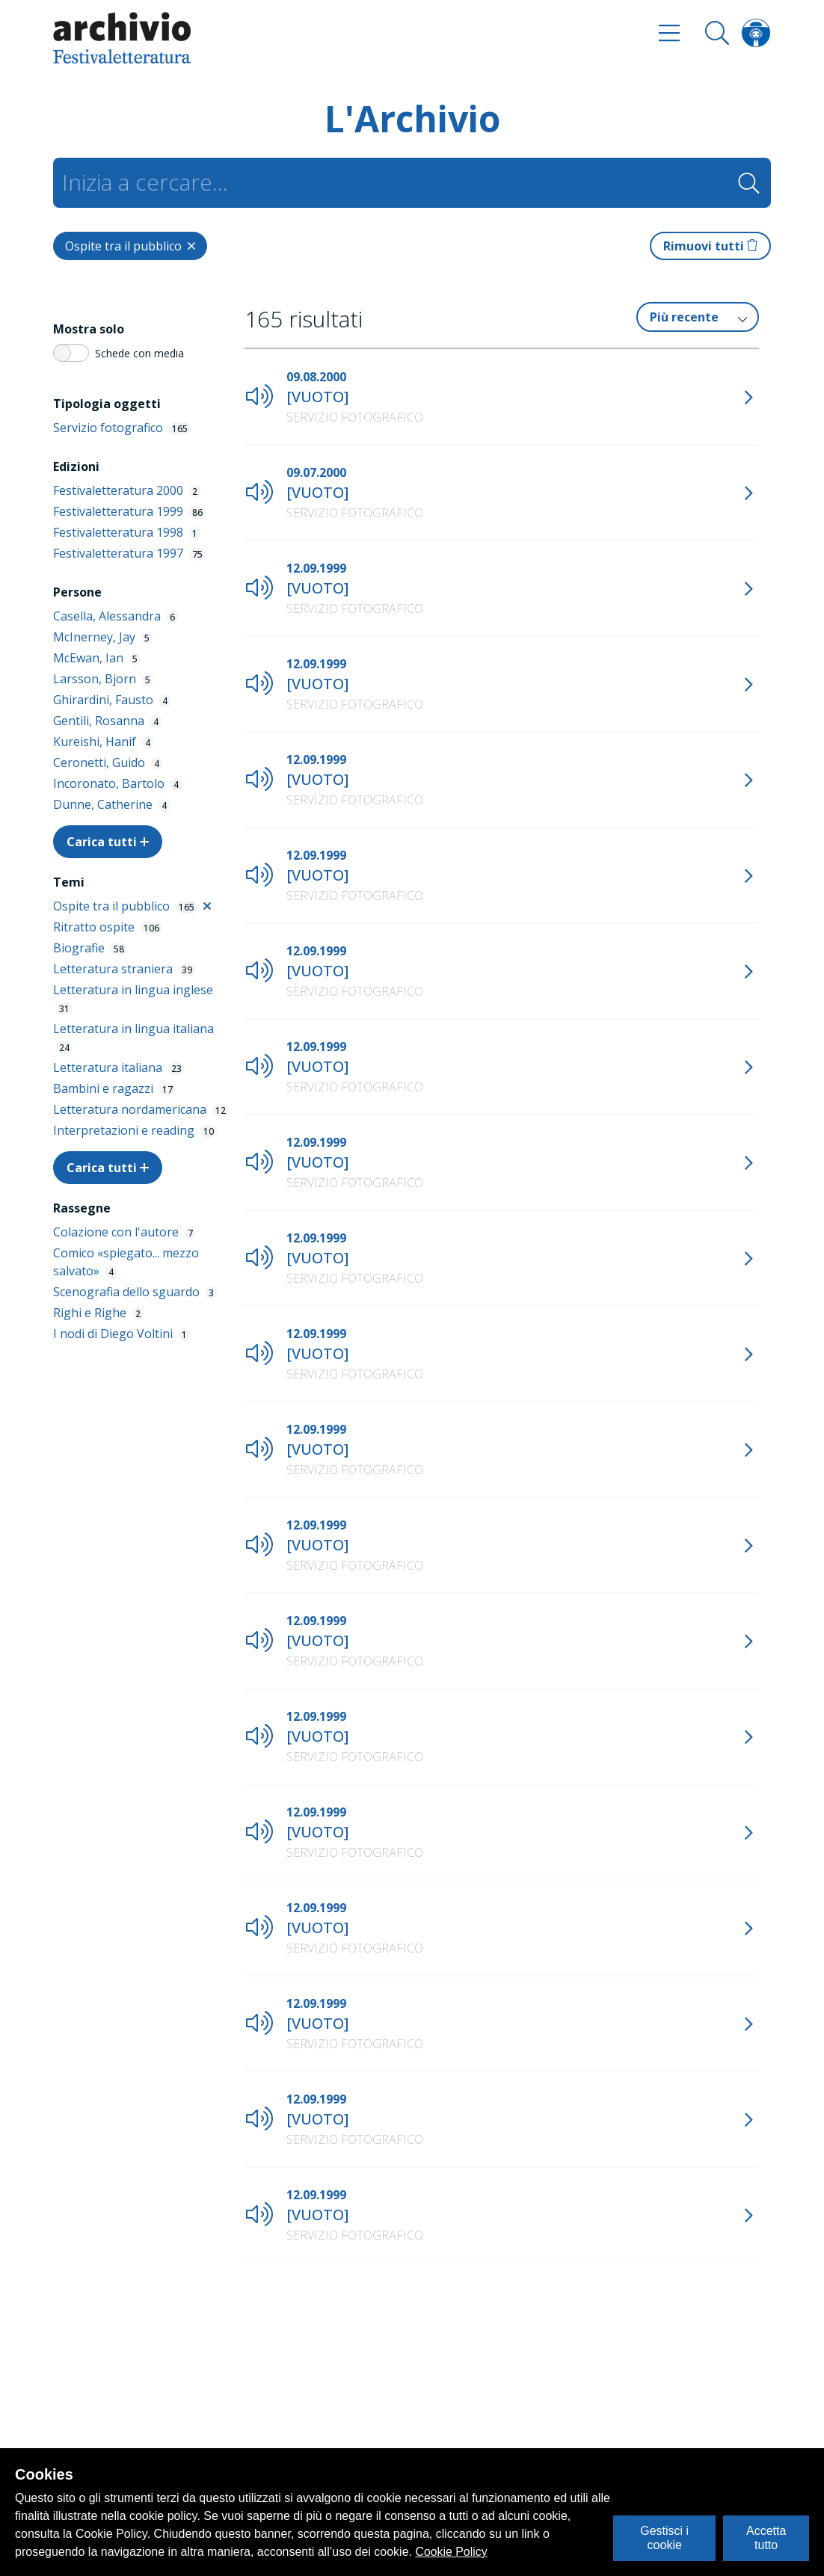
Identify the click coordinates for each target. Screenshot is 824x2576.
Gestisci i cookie (664, 2537)
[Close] (130, 246)
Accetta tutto (766, 2537)
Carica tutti (108, 841)
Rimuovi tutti (710, 246)
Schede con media (139, 353)
